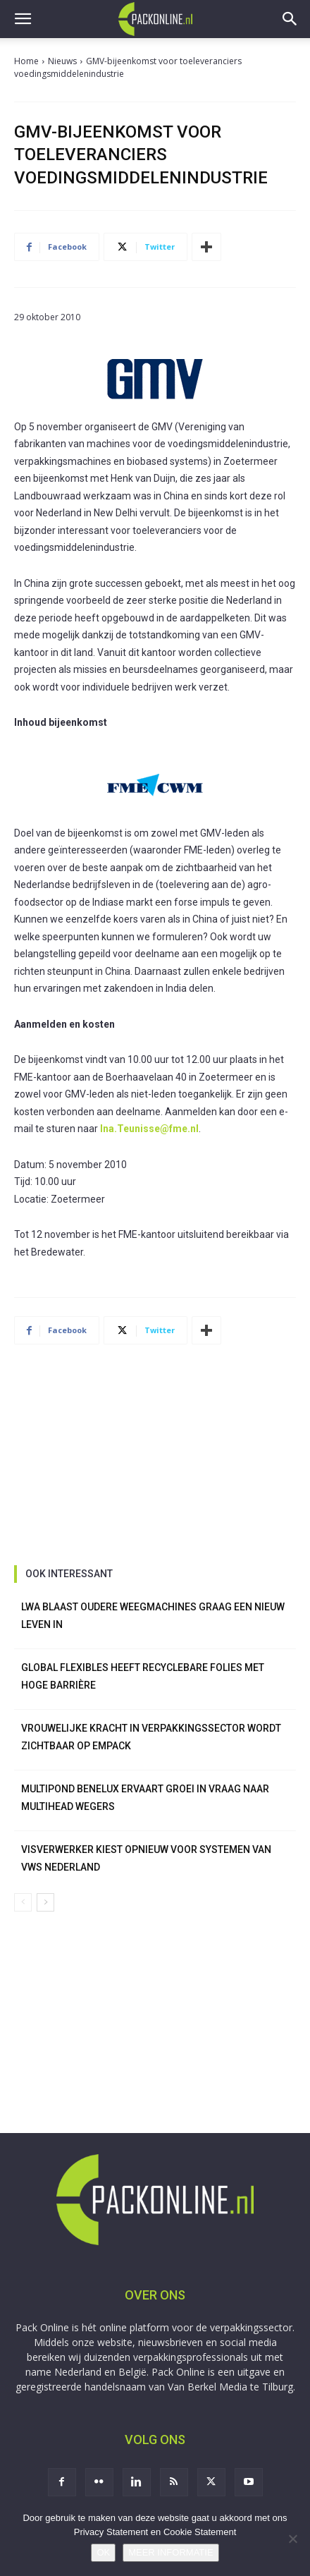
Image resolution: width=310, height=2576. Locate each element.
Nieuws (62, 61)
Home (26, 61)
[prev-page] (23, 1902)
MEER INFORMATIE (170, 2552)
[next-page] (45, 1902)
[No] (292, 2539)
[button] (22, 19)
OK (103, 2552)
